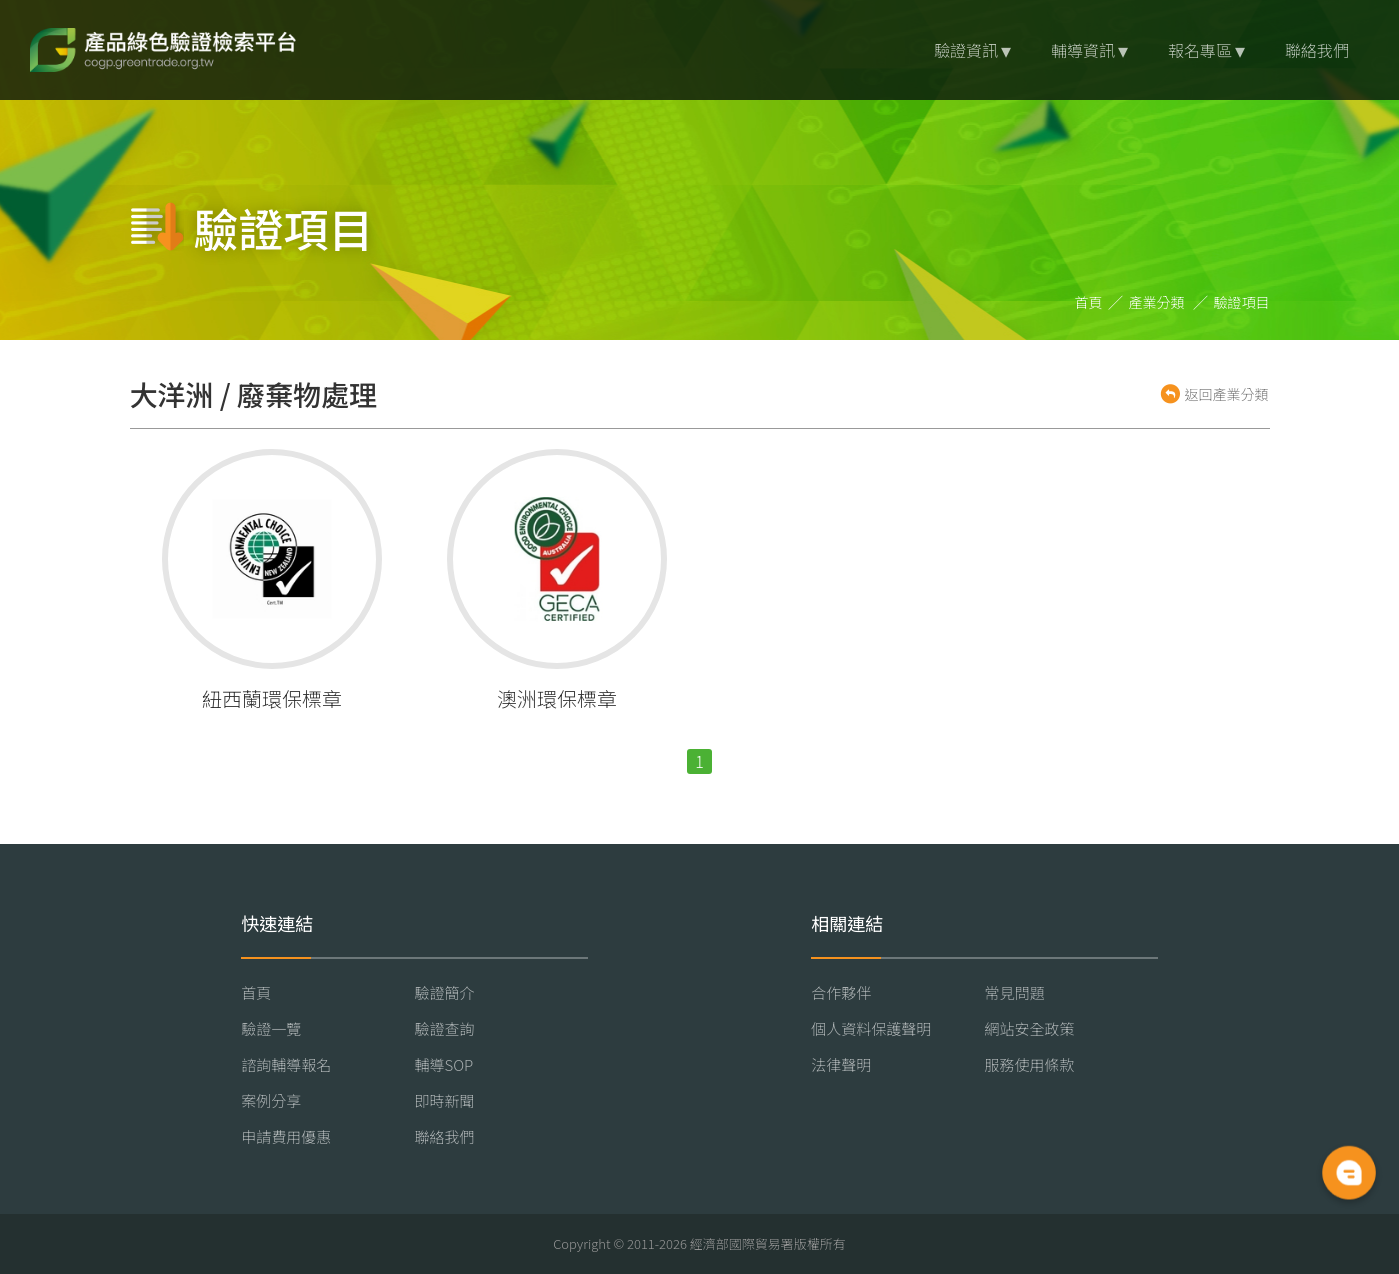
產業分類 (1156, 302)
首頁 (1088, 302)
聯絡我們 (1317, 50)
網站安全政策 (1030, 1028)
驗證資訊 (966, 50)
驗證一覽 (271, 1028)
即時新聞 (445, 1100)
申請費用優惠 (286, 1136)
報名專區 (1200, 50)
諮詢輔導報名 (286, 1064)
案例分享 (271, 1100)
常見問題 (1015, 992)
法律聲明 (841, 1064)
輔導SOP (444, 1064)
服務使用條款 (1030, 1064)
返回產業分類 (1227, 394)
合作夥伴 (841, 992)
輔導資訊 (1083, 50)
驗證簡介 (445, 992)
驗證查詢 (445, 1028)
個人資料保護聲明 (871, 1028)
